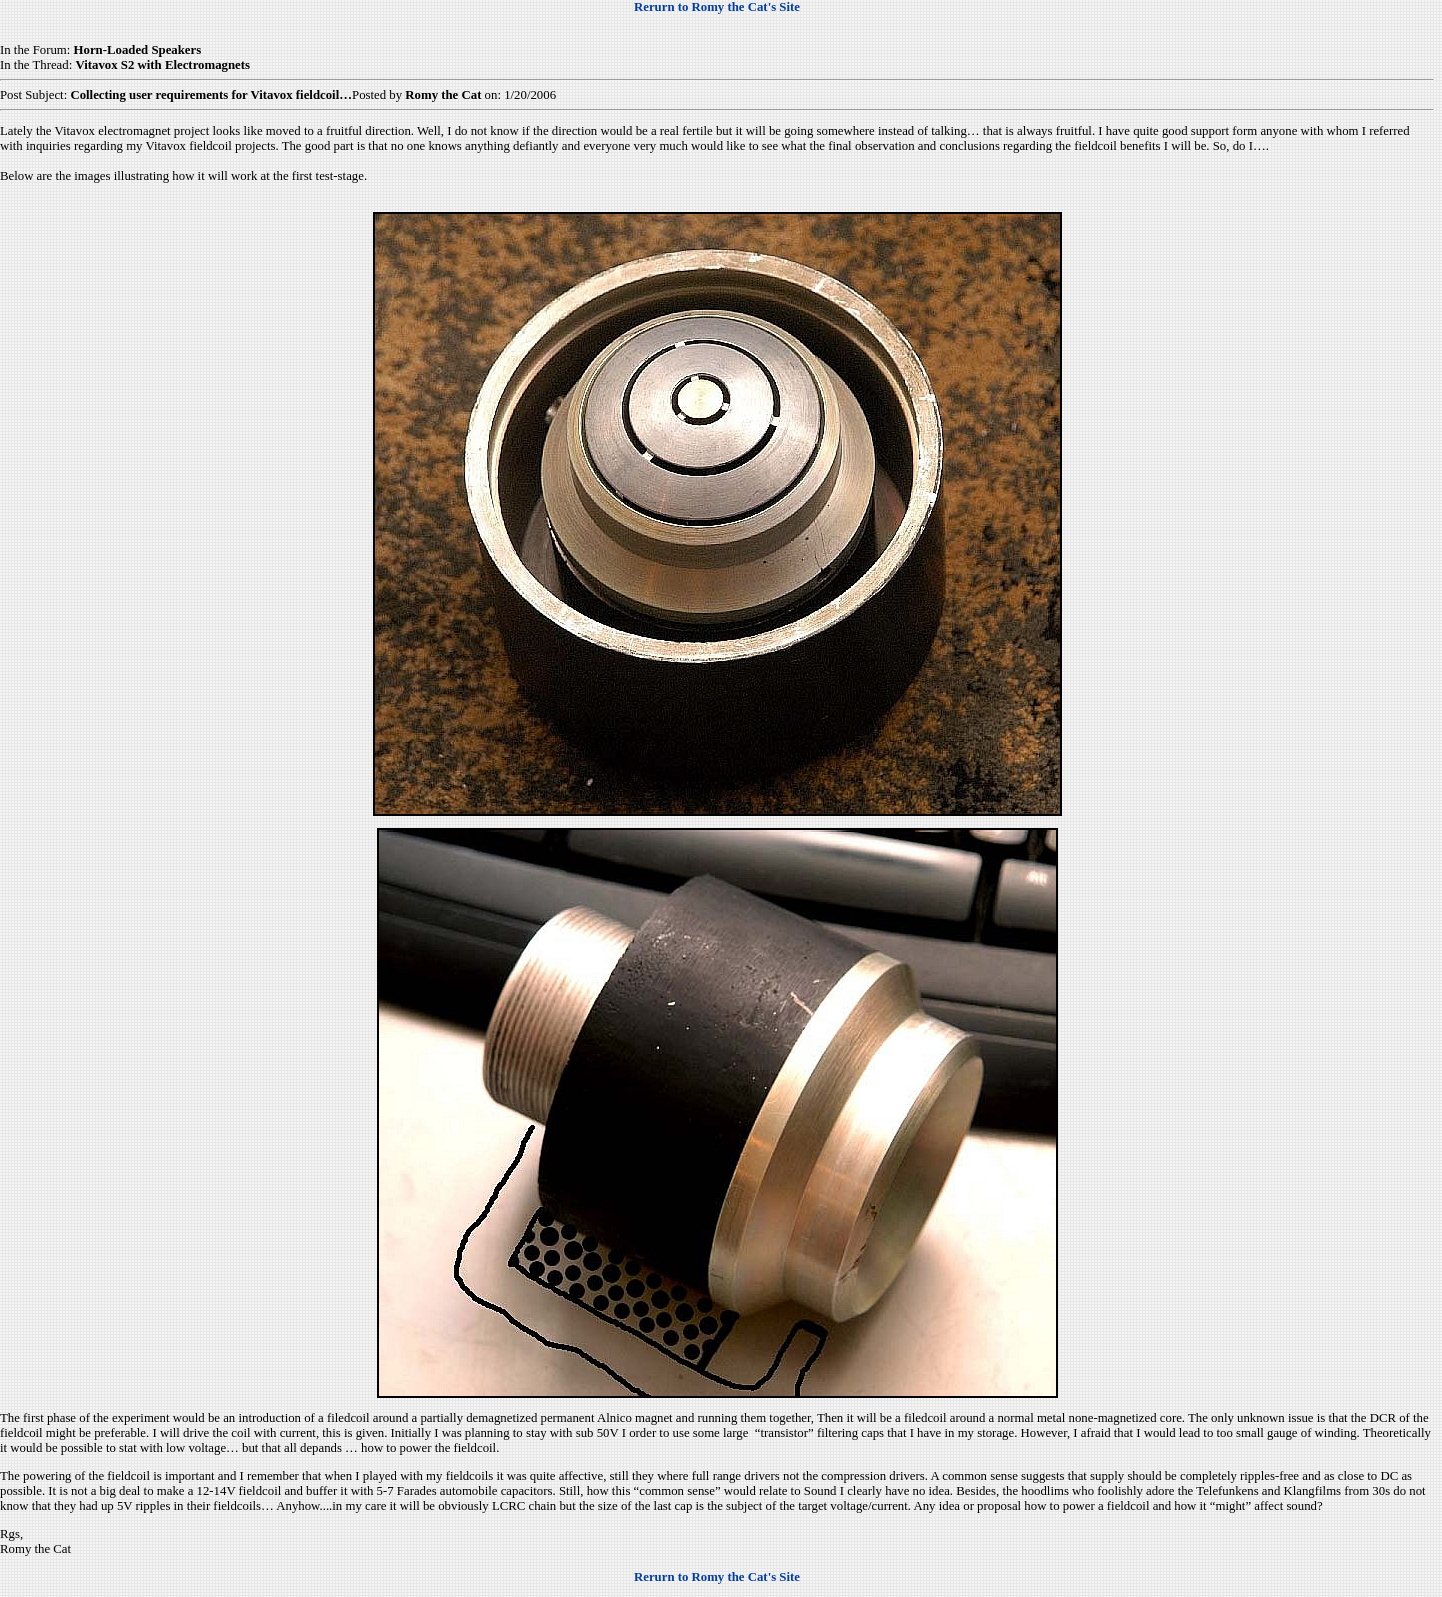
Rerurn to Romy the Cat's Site (717, 7)
